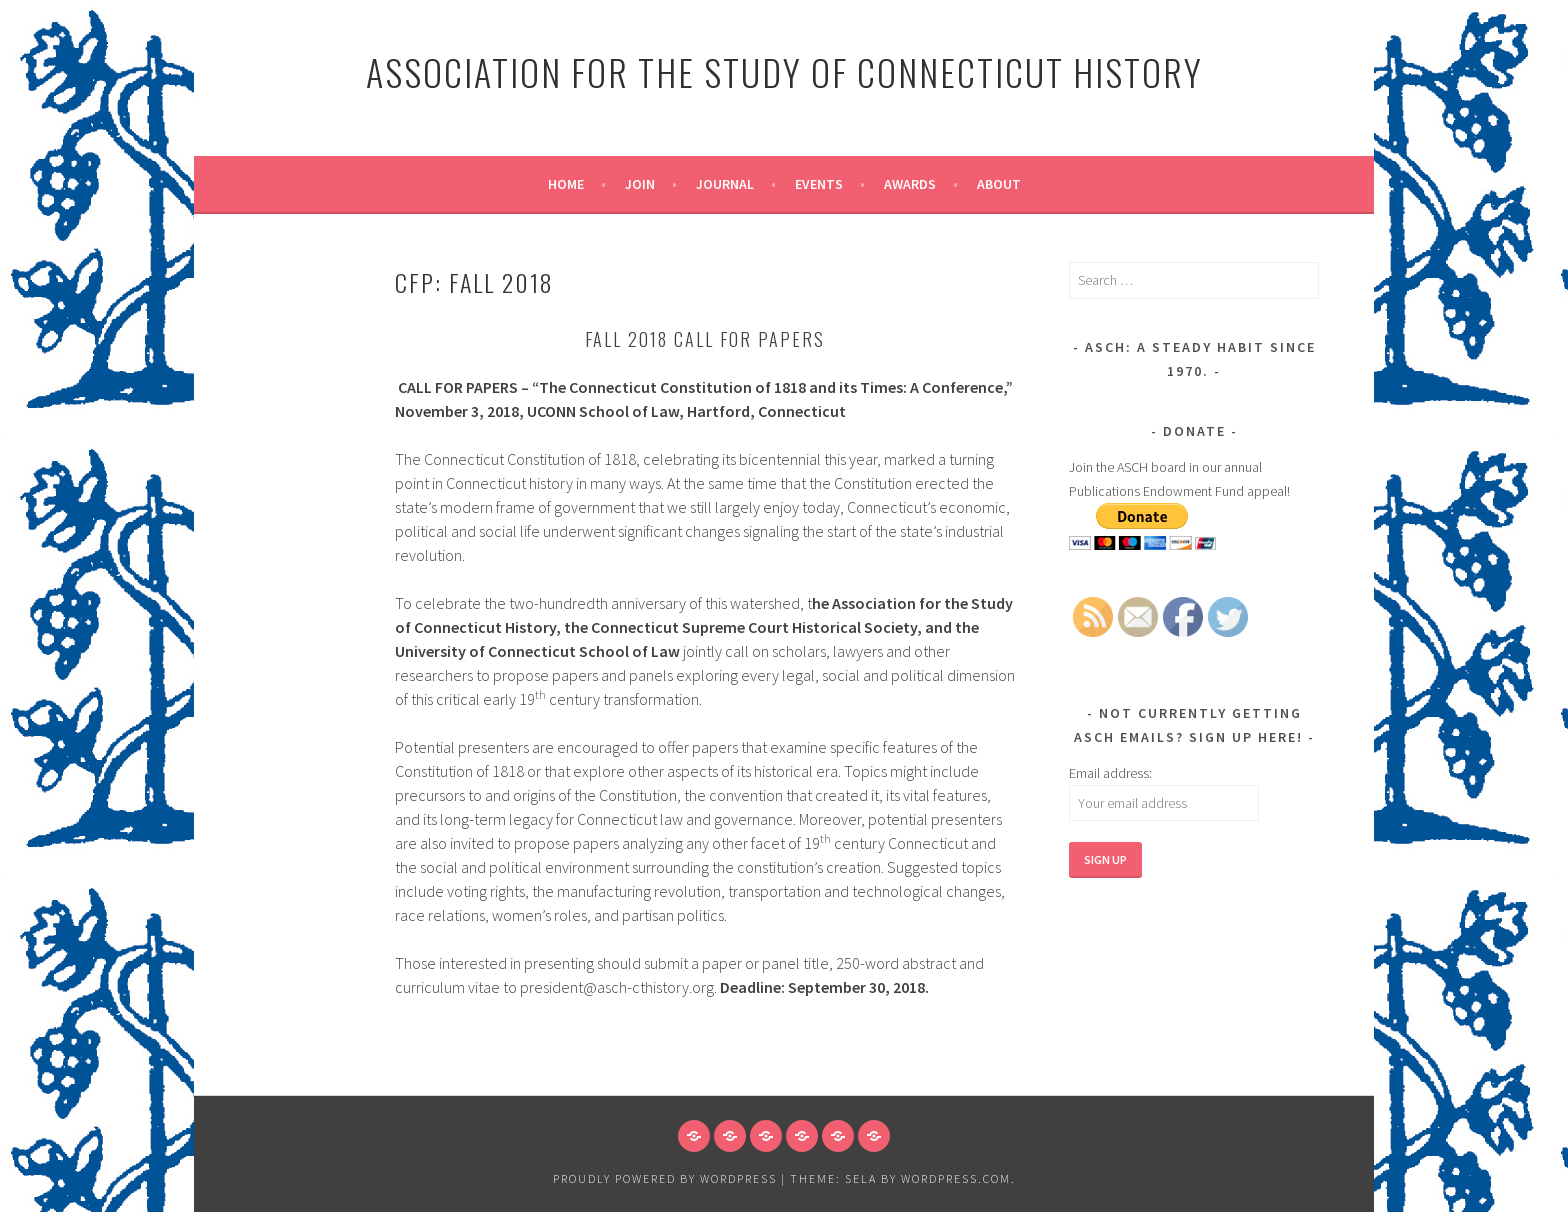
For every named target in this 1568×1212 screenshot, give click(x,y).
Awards (910, 184)
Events (819, 184)
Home (566, 184)
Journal (725, 184)
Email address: (1110, 773)
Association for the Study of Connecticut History (784, 71)
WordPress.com (956, 1178)
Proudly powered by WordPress (665, 1178)
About (999, 184)
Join (640, 184)
